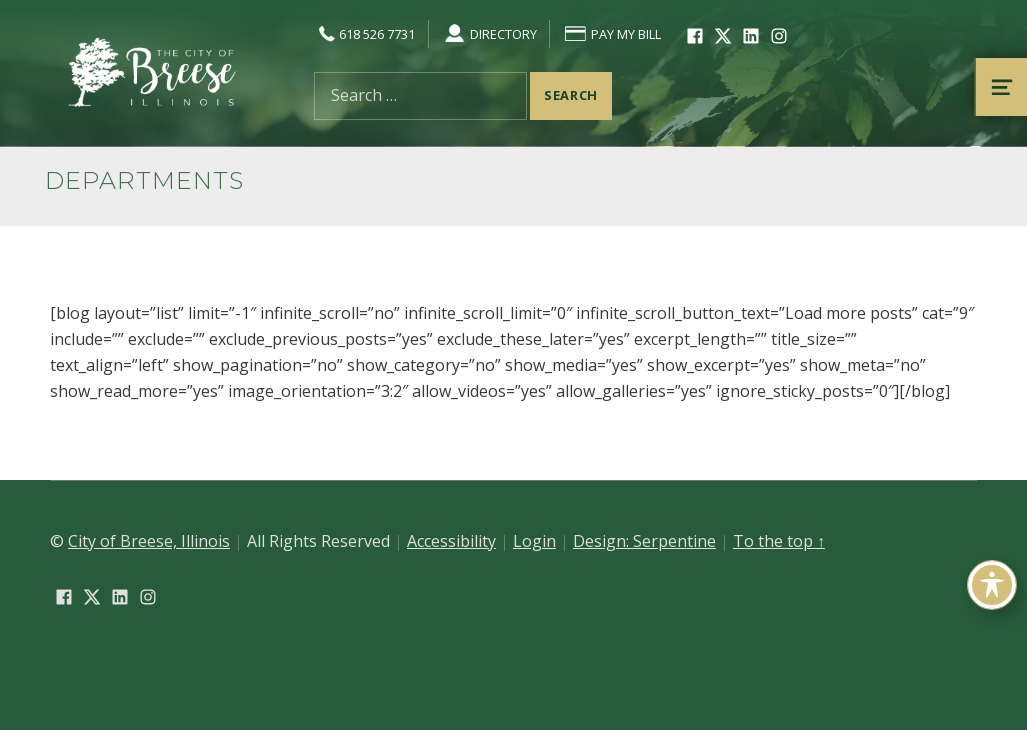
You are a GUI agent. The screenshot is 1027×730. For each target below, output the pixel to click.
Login (534, 541)
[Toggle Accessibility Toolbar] (992, 585)
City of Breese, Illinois (149, 541)
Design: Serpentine (644, 541)
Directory (489, 34)
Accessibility (451, 541)
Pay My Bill (612, 34)
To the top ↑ (779, 541)
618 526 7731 (364, 34)
